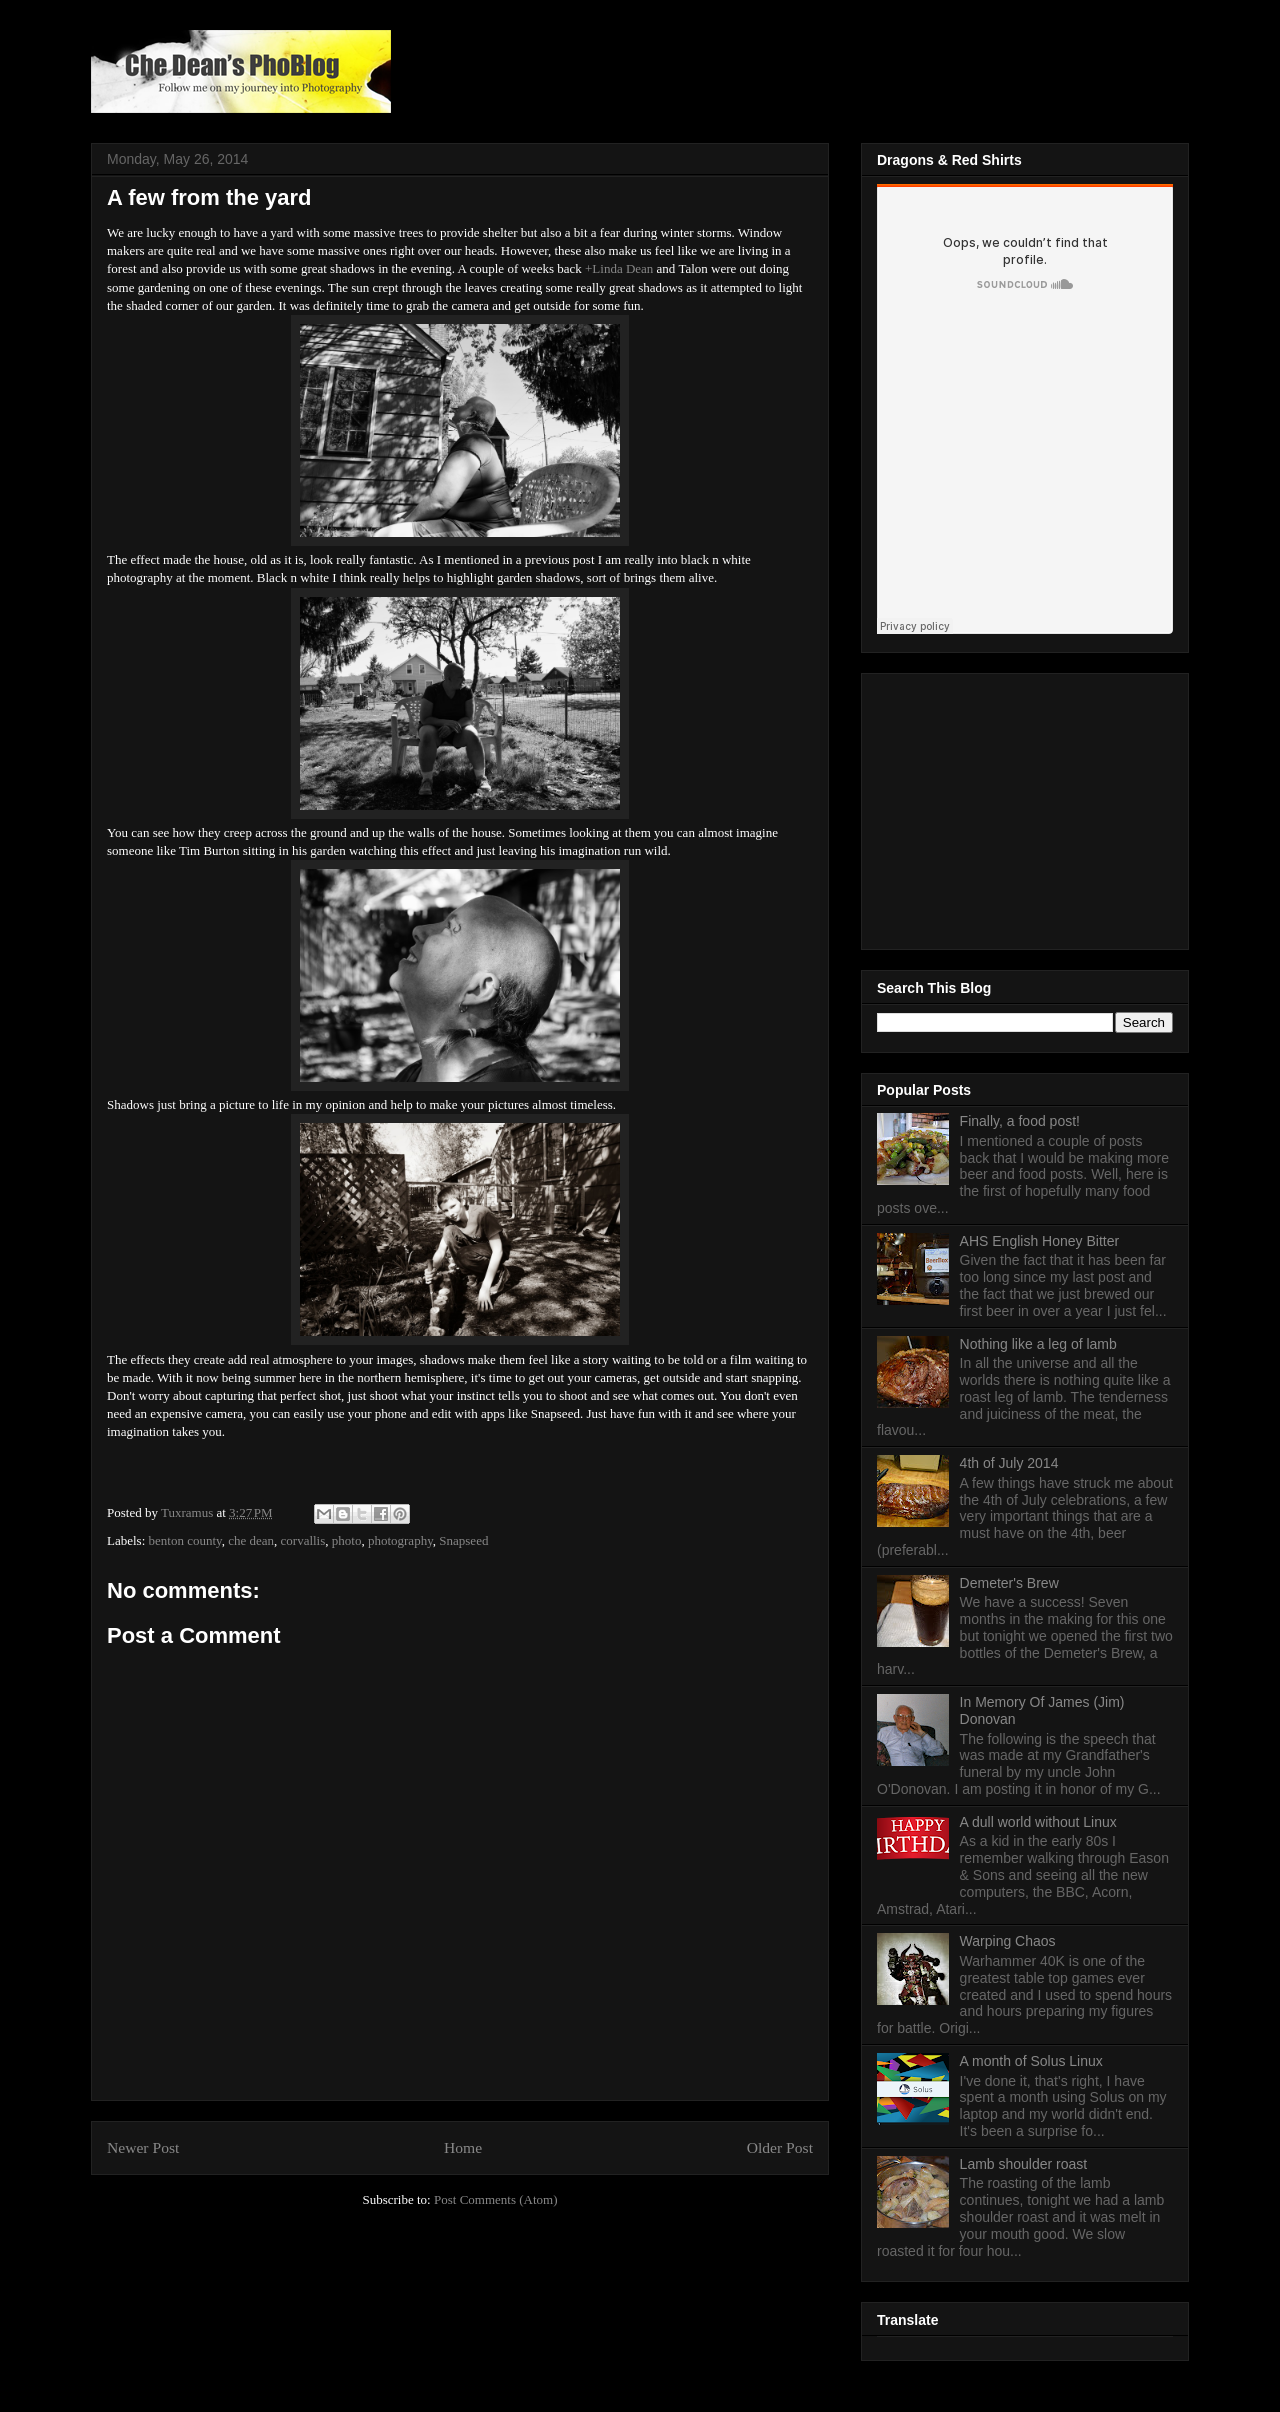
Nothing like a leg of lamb (1038, 1344)
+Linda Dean (619, 268)
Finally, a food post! (1020, 1121)
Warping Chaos (1008, 1941)
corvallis (303, 1540)
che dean (251, 1540)
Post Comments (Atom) (496, 2199)
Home (463, 2147)
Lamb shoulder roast (1024, 2164)
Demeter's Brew (1009, 1583)
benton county (185, 1540)
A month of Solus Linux (1031, 2061)
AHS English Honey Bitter (1040, 1241)
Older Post (780, 2147)
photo (347, 1540)
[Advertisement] (1002, 806)
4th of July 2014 (1009, 1463)
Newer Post (143, 2147)
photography (400, 1540)
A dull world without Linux (1038, 1822)
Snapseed (463, 1540)
